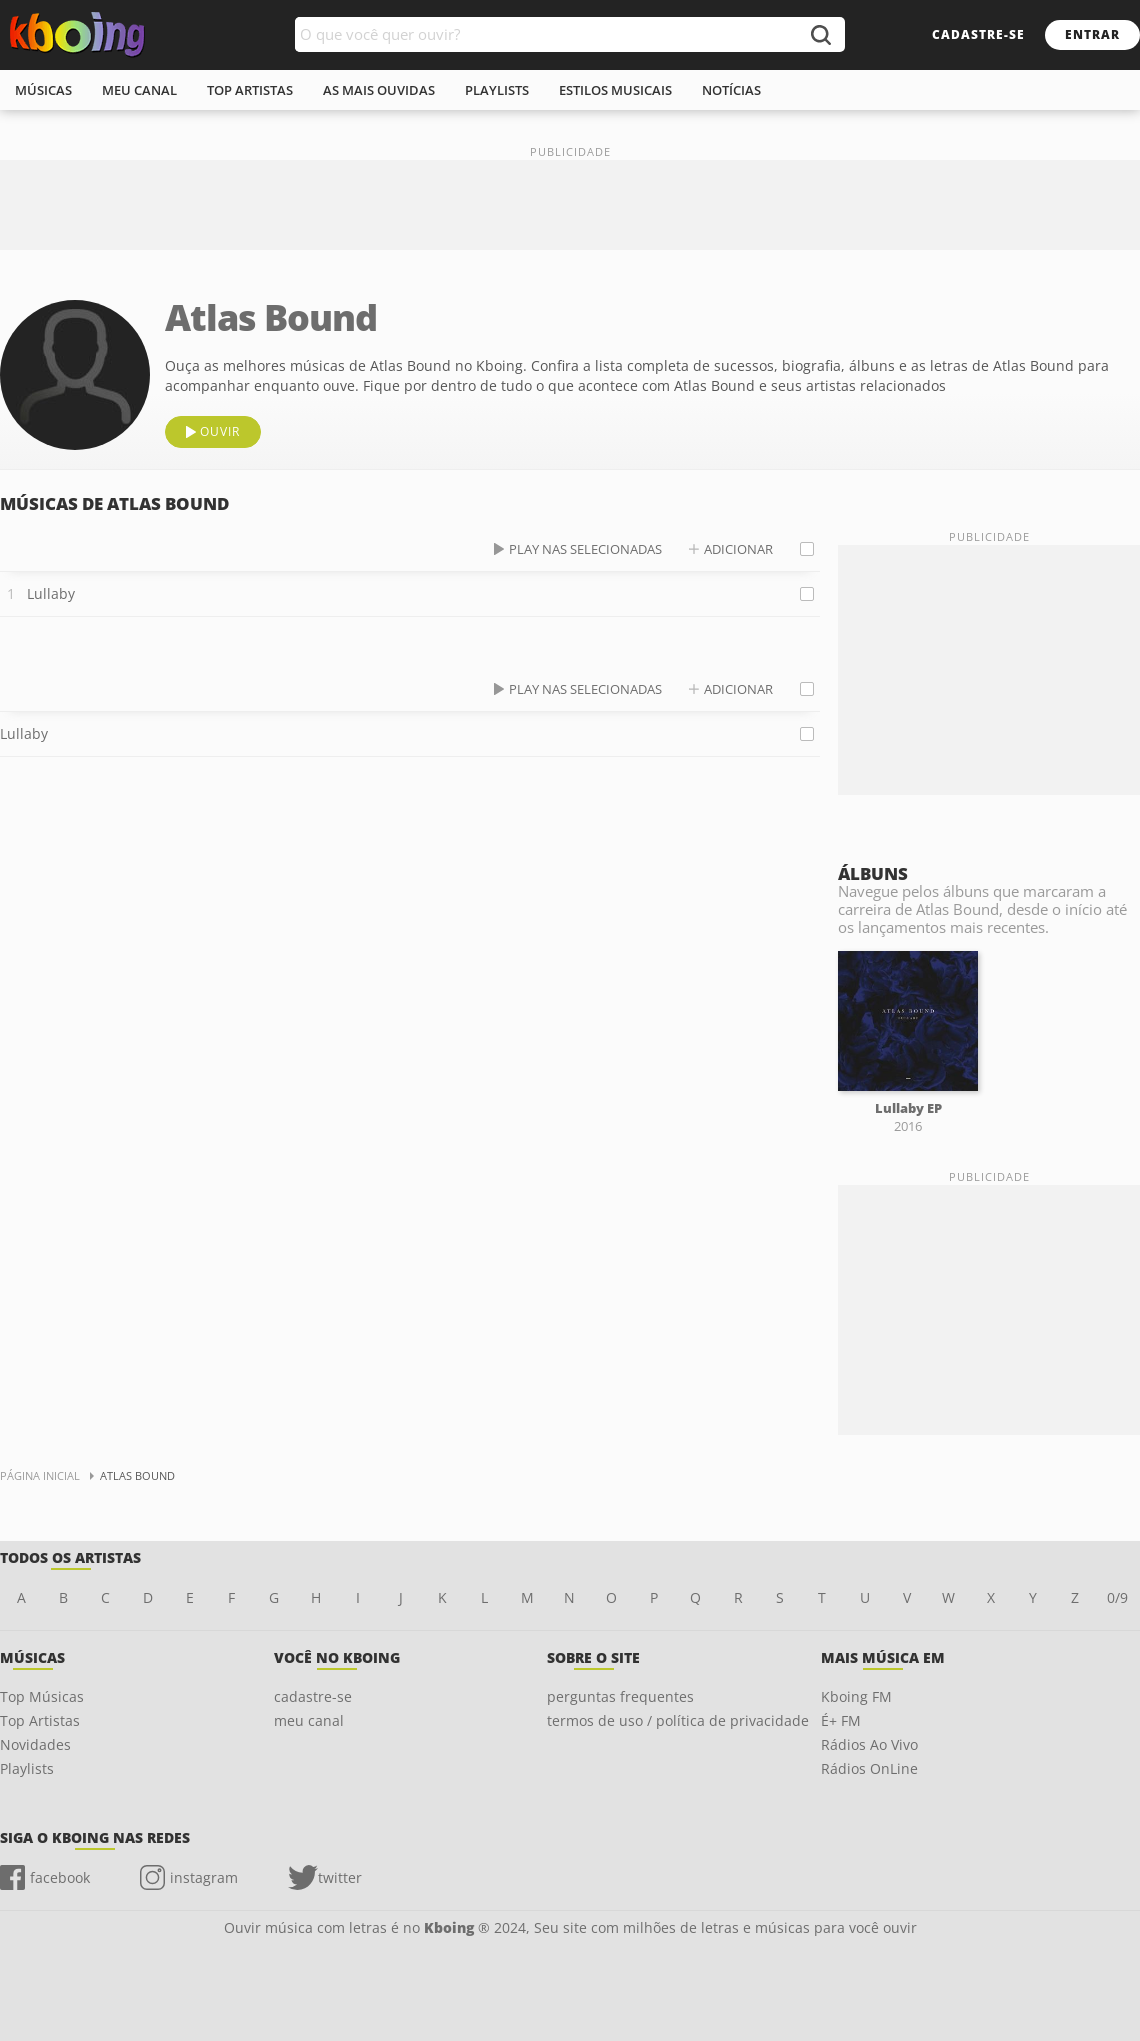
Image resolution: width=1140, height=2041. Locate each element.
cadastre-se (978, 34)
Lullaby (51, 593)
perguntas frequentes (620, 1696)
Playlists (27, 1768)
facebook (60, 1877)
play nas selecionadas (585, 549)
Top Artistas (40, 1720)
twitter (340, 1877)
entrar (1092, 34)
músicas (43, 90)
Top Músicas (42, 1696)
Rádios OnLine (869, 1768)
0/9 (1117, 1597)
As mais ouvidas (379, 90)
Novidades (35, 1744)
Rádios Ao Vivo (869, 1744)
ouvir (220, 431)
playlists (497, 90)
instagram (204, 1877)
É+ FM (841, 1720)
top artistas (250, 90)
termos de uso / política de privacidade (678, 1720)
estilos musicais (615, 90)
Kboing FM (856, 1696)
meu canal (139, 90)
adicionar (738, 549)
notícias (731, 90)
